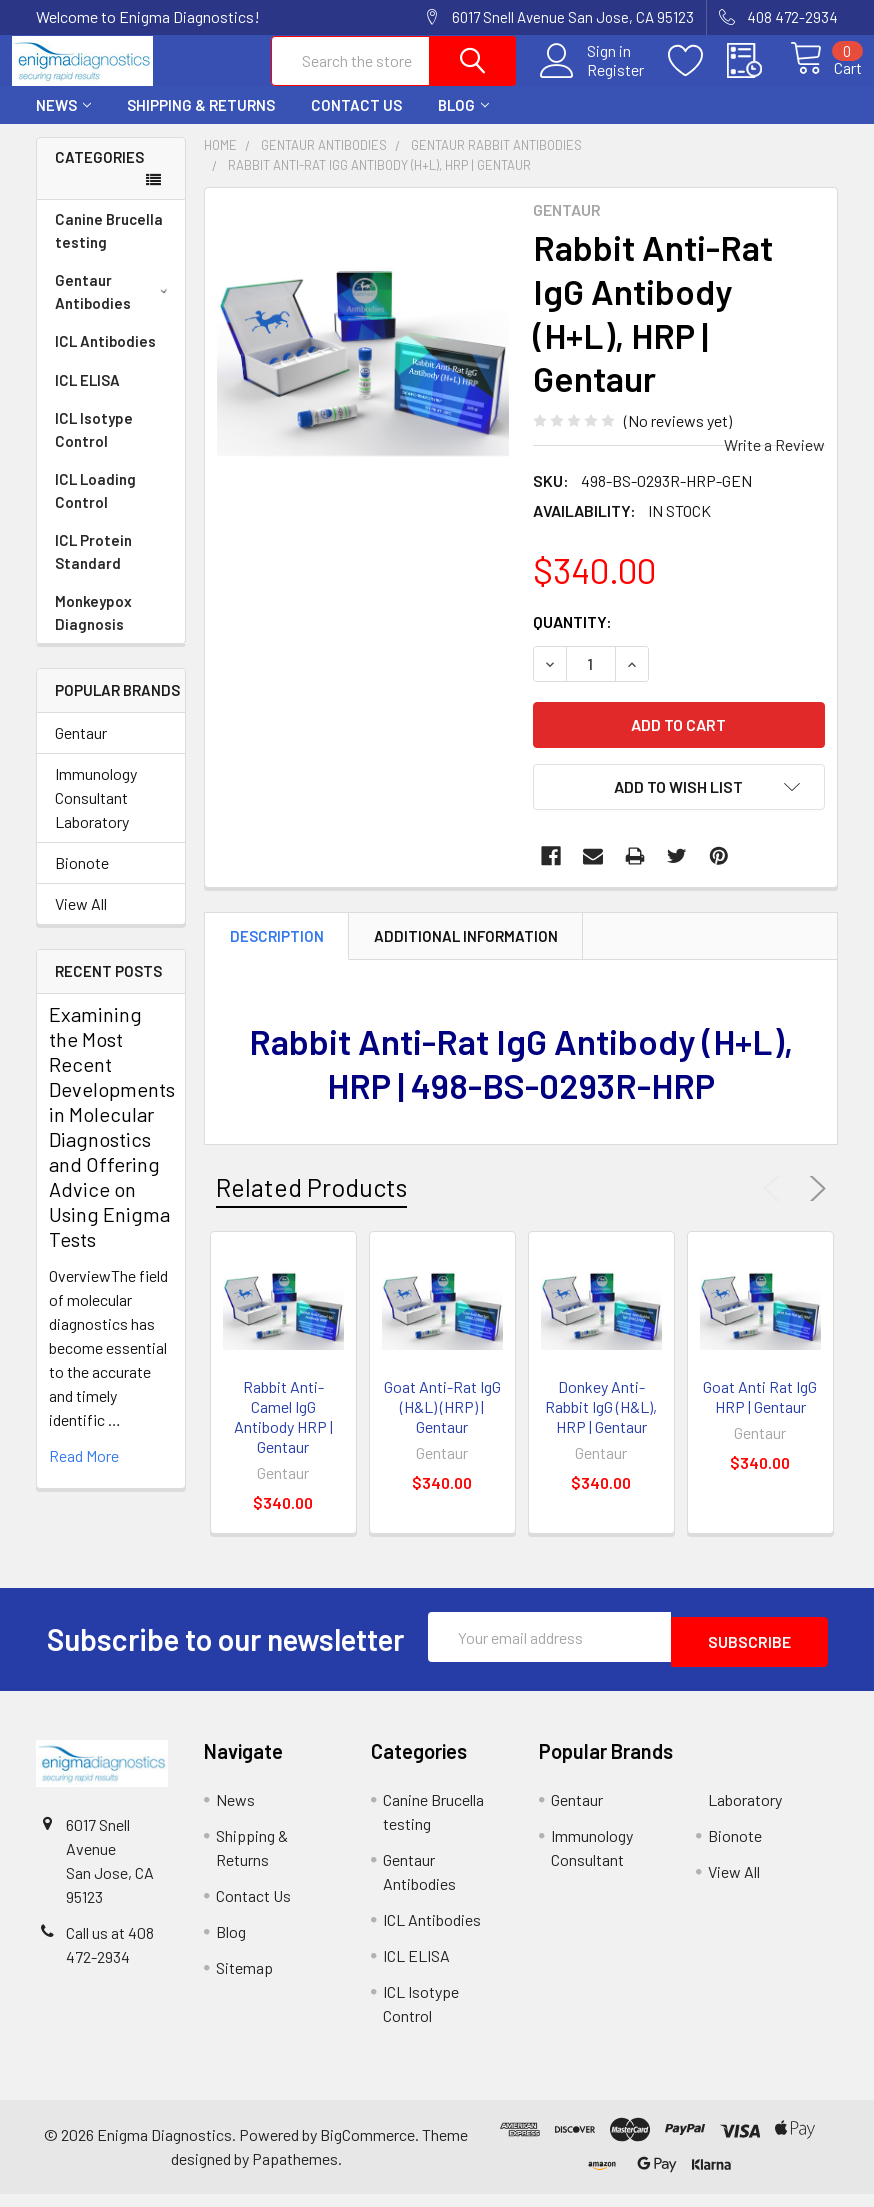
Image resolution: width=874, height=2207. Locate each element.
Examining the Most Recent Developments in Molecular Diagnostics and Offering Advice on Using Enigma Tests (112, 1144)
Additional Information (466, 954)
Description (277, 954)
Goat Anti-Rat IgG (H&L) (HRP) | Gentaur (442, 1424)
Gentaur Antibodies (115, 309)
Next (814, 1207)
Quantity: (572, 639)
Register (592, 81)
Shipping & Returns (201, 123)
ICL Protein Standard (93, 569)
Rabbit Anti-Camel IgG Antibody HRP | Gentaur (283, 1434)
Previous (776, 1207)
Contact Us (356, 123)
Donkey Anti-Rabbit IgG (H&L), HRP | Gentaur (601, 1424)
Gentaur (81, 750)
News (63, 123)
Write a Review (774, 462)
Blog (463, 123)
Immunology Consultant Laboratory (96, 815)
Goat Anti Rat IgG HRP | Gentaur (760, 1414)
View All (81, 921)
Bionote (82, 880)
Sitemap (244, 1980)
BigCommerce (367, 2147)
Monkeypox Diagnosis (93, 630)
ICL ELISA (87, 398)
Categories (99, 175)
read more (84, 1473)
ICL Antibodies (105, 359)
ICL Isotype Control (94, 447)
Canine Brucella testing (109, 248)
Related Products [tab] (311, 1205)
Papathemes (295, 2171)
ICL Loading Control (95, 508)
